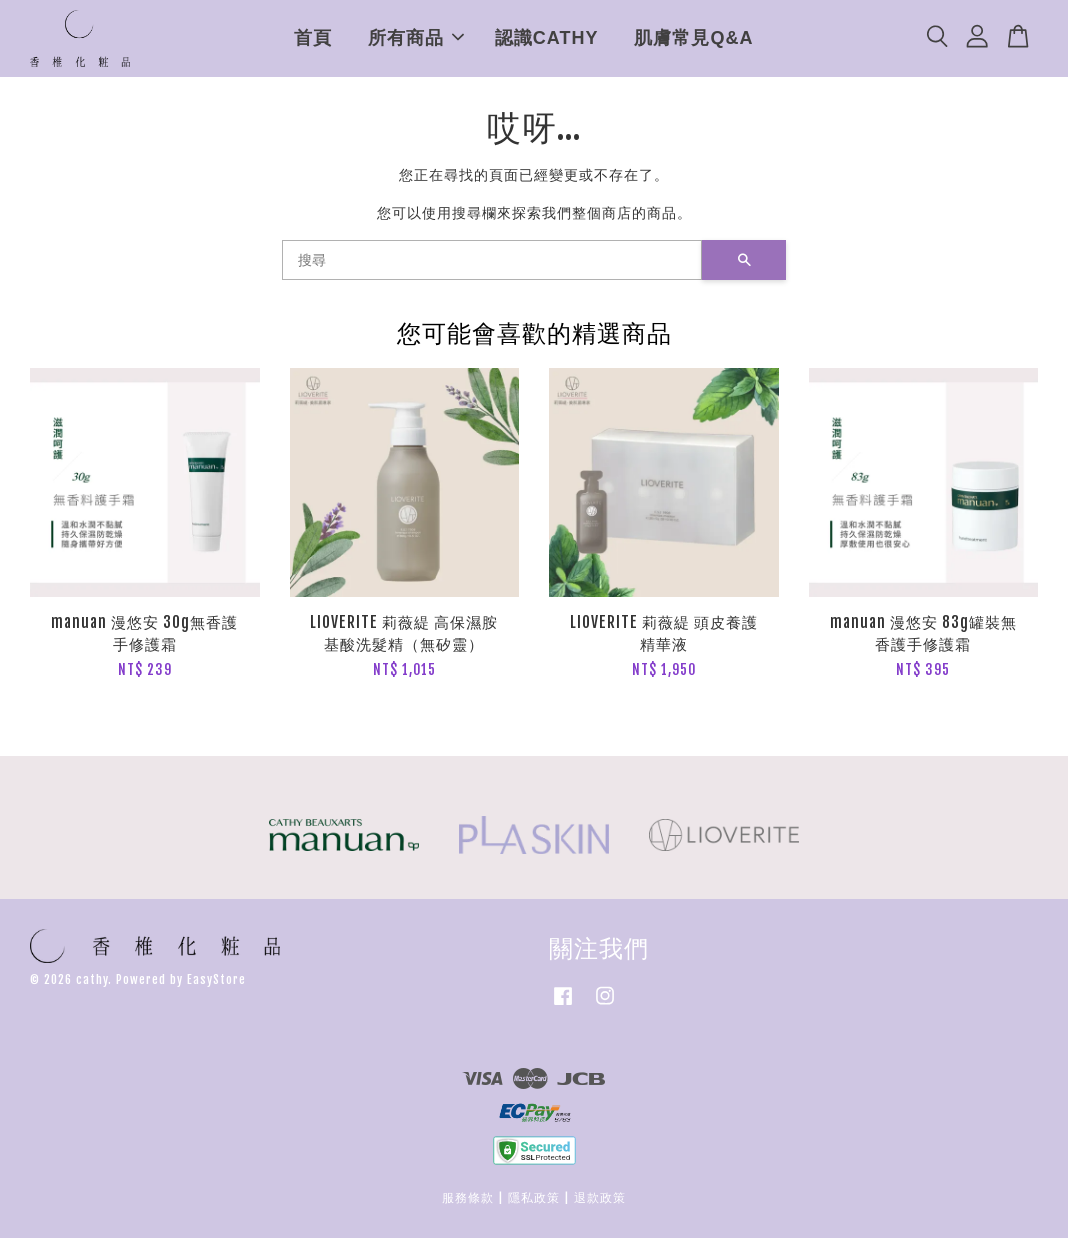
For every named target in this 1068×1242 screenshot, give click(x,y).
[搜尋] (492, 264)
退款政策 (600, 1201)
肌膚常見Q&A (693, 40)
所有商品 (416, 40)
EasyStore (216, 983)
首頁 (313, 40)
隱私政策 (534, 1201)
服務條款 (468, 1201)
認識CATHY (547, 40)
